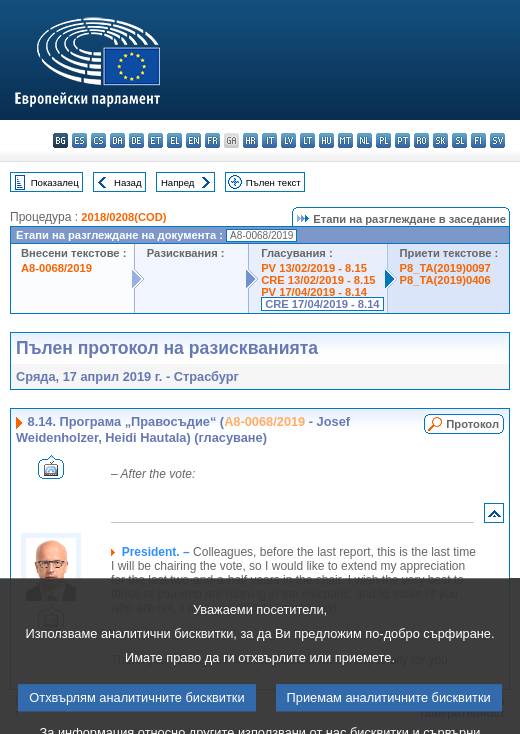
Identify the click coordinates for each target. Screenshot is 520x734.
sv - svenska (497, 140)
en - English (193, 140)
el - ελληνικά (174, 140)
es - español (79, 140)
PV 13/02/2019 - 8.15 (314, 268)
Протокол (472, 424)
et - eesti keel (155, 140)
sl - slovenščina (459, 140)
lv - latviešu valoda (288, 140)
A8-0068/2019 (56, 268)
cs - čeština (98, 140)
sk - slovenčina (440, 140)
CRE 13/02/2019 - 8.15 (318, 280)
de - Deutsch (136, 140)
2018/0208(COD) (123, 217)
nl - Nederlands (364, 140)
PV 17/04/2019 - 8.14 (314, 292)
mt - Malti (345, 140)
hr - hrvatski (250, 140)
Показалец (55, 182)
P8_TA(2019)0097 (445, 268)
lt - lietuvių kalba (307, 140)
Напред (178, 182)
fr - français (212, 140)
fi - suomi (478, 140)
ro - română (421, 140)
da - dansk (117, 140)
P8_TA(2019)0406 (445, 280)
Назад (128, 182)
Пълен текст (273, 182)
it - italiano (269, 140)
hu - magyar (326, 140)
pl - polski (383, 140)
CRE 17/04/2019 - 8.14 (322, 304)
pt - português (402, 140)
